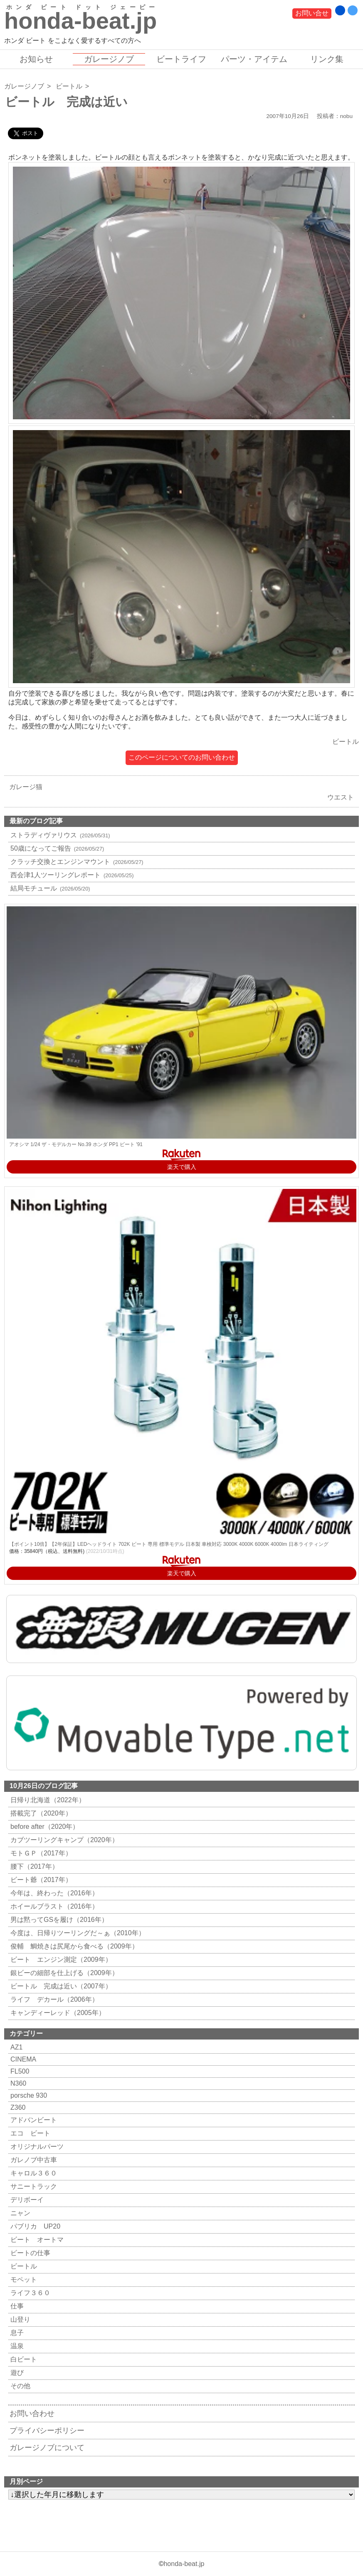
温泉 (16, 2346)
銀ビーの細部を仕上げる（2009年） (63, 1972)
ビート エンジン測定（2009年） (60, 1959)
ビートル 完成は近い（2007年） (60, 1986)
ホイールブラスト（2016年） (53, 1906)
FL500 (18, 2071)
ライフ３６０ (29, 2292)
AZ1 (15, 2047)
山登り (19, 2319)
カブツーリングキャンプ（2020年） (63, 1839)
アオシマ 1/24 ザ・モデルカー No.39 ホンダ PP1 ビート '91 (76, 1144)
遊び (16, 2372)
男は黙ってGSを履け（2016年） (58, 1919)
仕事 (16, 2306)
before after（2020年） (43, 1826)
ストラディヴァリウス (59, 835)
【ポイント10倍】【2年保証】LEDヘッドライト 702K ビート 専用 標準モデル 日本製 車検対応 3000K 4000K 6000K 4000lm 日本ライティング (168, 1544)
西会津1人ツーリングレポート (70, 874)
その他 (19, 2385)
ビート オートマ (36, 2239)
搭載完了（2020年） (40, 1813)
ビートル (69, 86)
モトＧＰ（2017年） (40, 1853)
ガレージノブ (109, 59)
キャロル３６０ (32, 2173)
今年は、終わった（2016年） (53, 1893)
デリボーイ (26, 2199)
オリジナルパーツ (36, 2146)
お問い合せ (311, 13)
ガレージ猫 (23, 786)
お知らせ (36, 59)
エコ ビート (29, 2133)
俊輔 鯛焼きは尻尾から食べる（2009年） (73, 1946)
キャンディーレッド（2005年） (56, 2012)
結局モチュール (49, 888)
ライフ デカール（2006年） (53, 1999)
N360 (17, 2083)
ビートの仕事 (29, 2252)
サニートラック (32, 2186)
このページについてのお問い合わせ (181, 757)
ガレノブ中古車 (32, 2159)
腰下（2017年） (33, 1866)
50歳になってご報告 (56, 848)
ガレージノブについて (47, 2447)
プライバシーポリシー (47, 2430)
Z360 (16, 2107)
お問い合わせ (32, 2413)
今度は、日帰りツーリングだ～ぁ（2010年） (76, 1932)
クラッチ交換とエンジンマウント (75, 861)
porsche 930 (27, 2095)
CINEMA (22, 2059)
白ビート (22, 2359)
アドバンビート (32, 2119)
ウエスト (342, 797)
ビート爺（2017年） (40, 1879)
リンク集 (326, 59)
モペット (22, 2279)
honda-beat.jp (183, 2563)
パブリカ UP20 (34, 2226)
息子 (16, 2332)
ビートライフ (181, 59)
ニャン (19, 2213)
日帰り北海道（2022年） (46, 1799)
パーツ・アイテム (254, 59)
